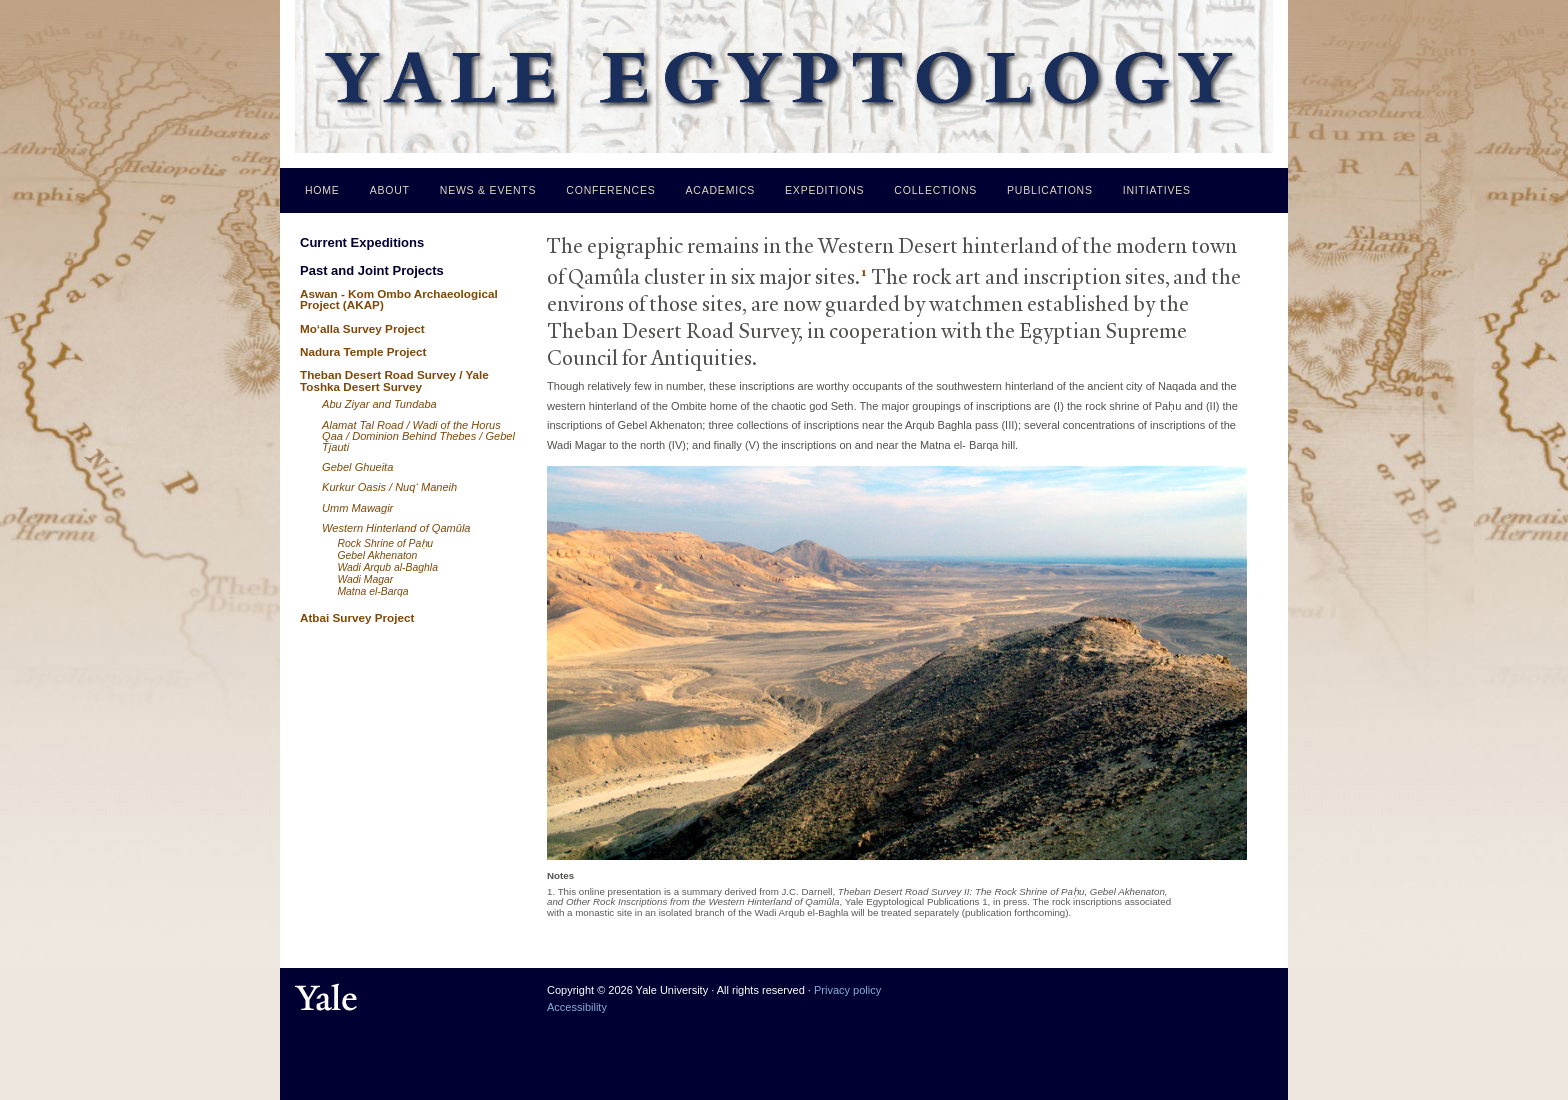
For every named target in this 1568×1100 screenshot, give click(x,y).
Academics (721, 190)
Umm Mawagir (357, 508)
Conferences (610, 190)
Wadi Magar (365, 579)
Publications (1050, 190)
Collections (935, 190)
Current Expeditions (362, 242)
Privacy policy (847, 990)
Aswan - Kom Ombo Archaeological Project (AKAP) (399, 299)
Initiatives (1157, 190)
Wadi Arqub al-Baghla (387, 567)
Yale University (326, 998)
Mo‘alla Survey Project (362, 328)
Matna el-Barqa (372, 591)
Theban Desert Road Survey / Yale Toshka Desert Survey (394, 380)
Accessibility (577, 1007)
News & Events (488, 190)
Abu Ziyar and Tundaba (379, 404)
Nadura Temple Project (363, 351)
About (390, 190)
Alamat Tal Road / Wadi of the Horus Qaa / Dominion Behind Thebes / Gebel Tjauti (418, 436)
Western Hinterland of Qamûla (396, 528)
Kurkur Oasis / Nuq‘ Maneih (389, 487)
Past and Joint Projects (372, 270)
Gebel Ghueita (357, 467)
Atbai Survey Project (357, 617)
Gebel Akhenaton (377, 555)
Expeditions (824, 190)
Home (322, 190)
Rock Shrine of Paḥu (385, 543)
